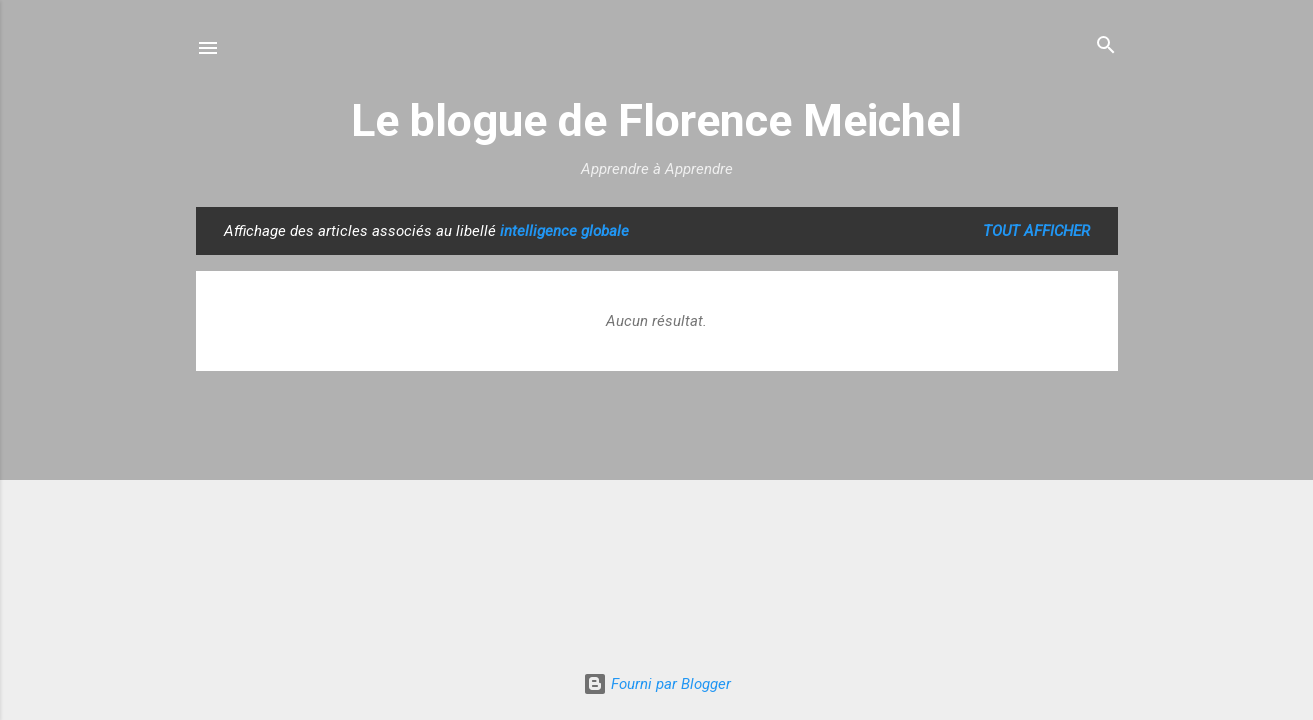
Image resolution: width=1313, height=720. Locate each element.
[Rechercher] (1106, 46)
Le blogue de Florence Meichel (656, 120)
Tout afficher (1036, 231)
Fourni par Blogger (657, 684)
